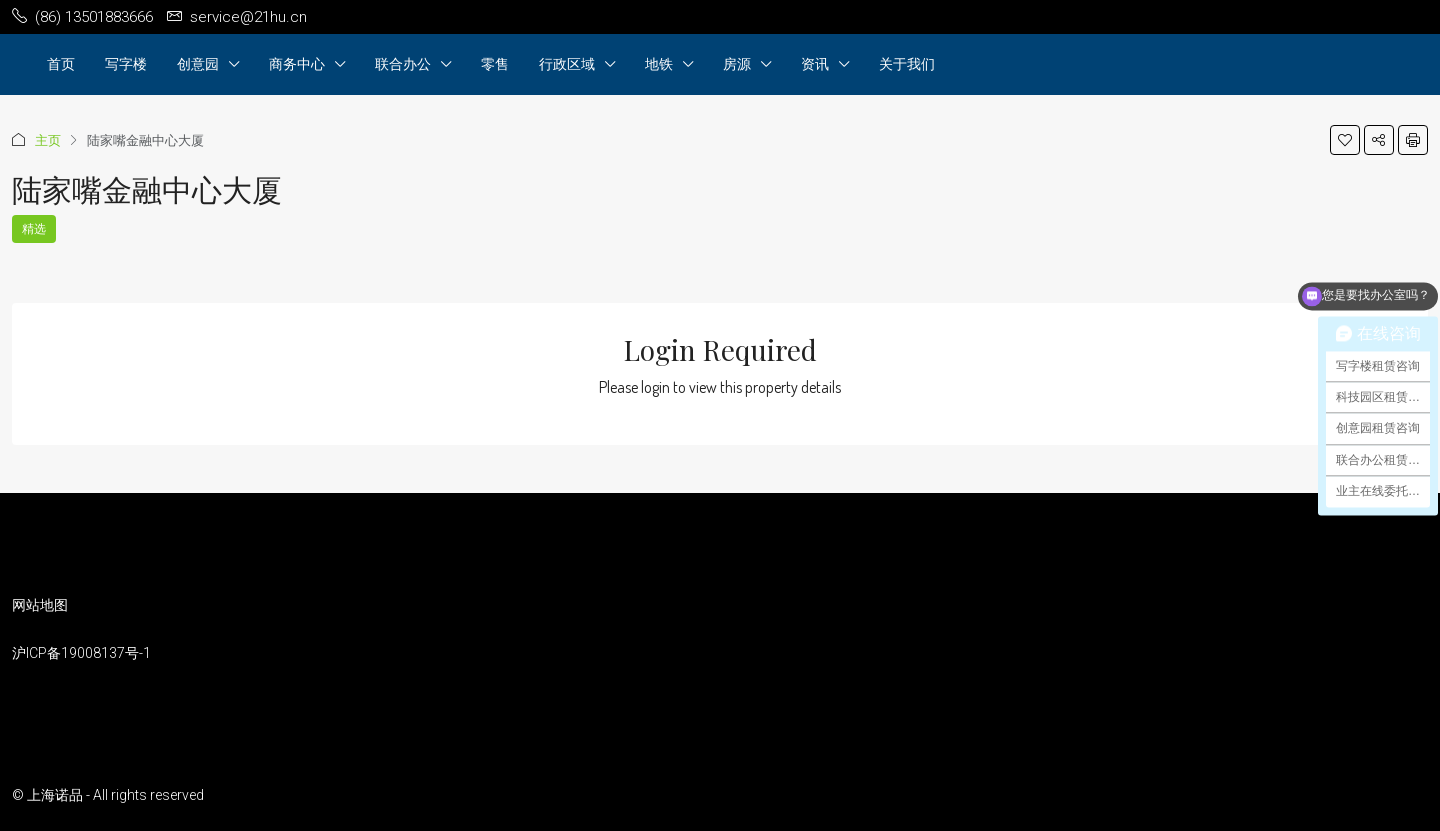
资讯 (815, 63)
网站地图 (40, 605)
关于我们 (907, 63)
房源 (737, 63)
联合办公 (403, 63)
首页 (61, 63)
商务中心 (297, 63)
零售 (495, 63)
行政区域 (567, 63)
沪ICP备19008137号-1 (81, 653)
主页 (48, 140)
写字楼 (126, 63)
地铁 (659, 63)
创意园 (198, 63)
